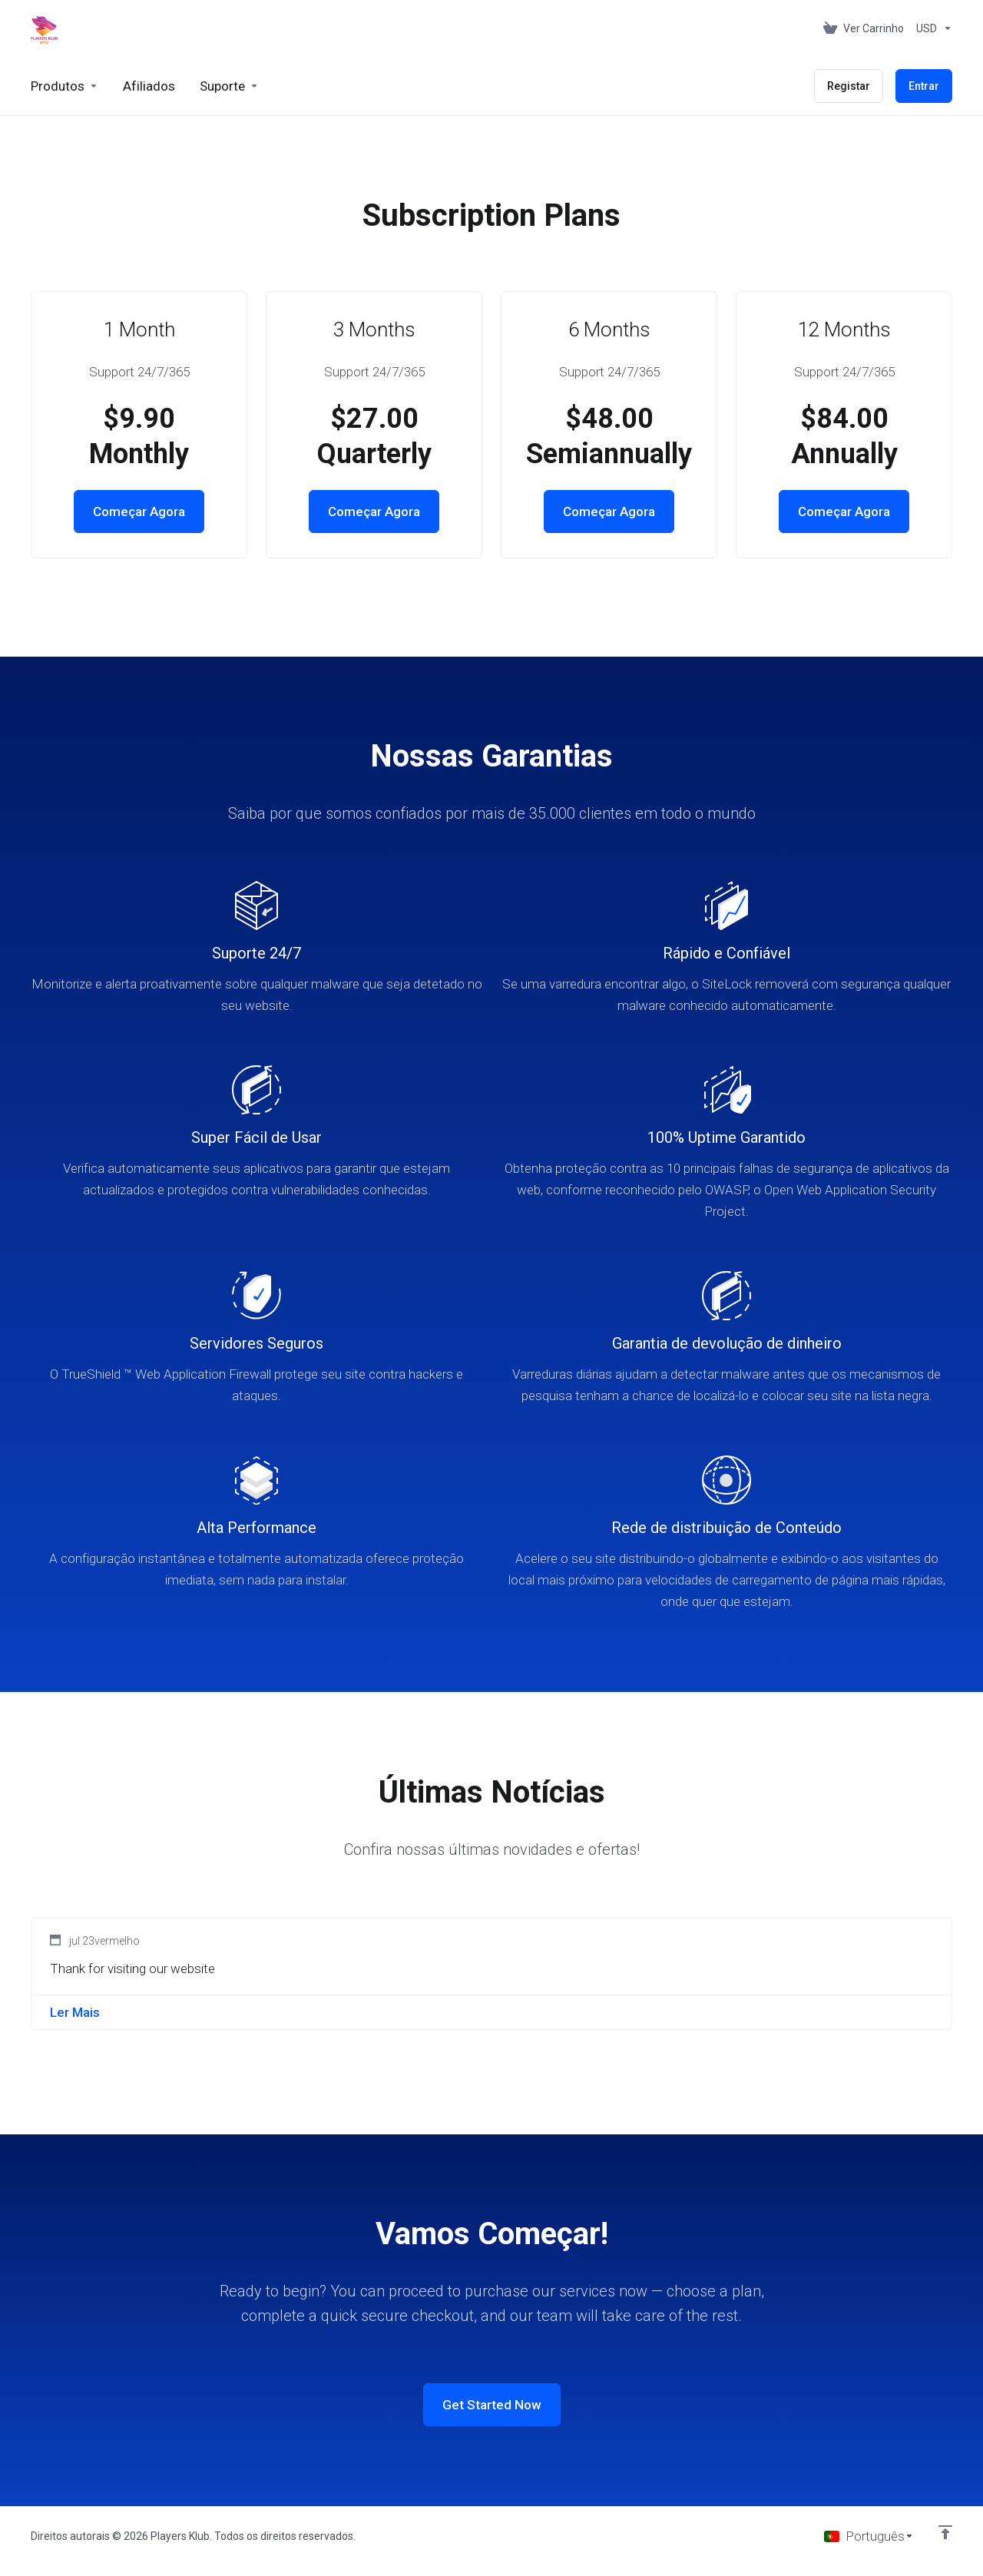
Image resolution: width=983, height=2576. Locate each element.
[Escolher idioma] (869, 2536)
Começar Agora (139, 511)
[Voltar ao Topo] (945, 2532)
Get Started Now (491, 2404)
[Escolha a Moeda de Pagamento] (931, 28)
